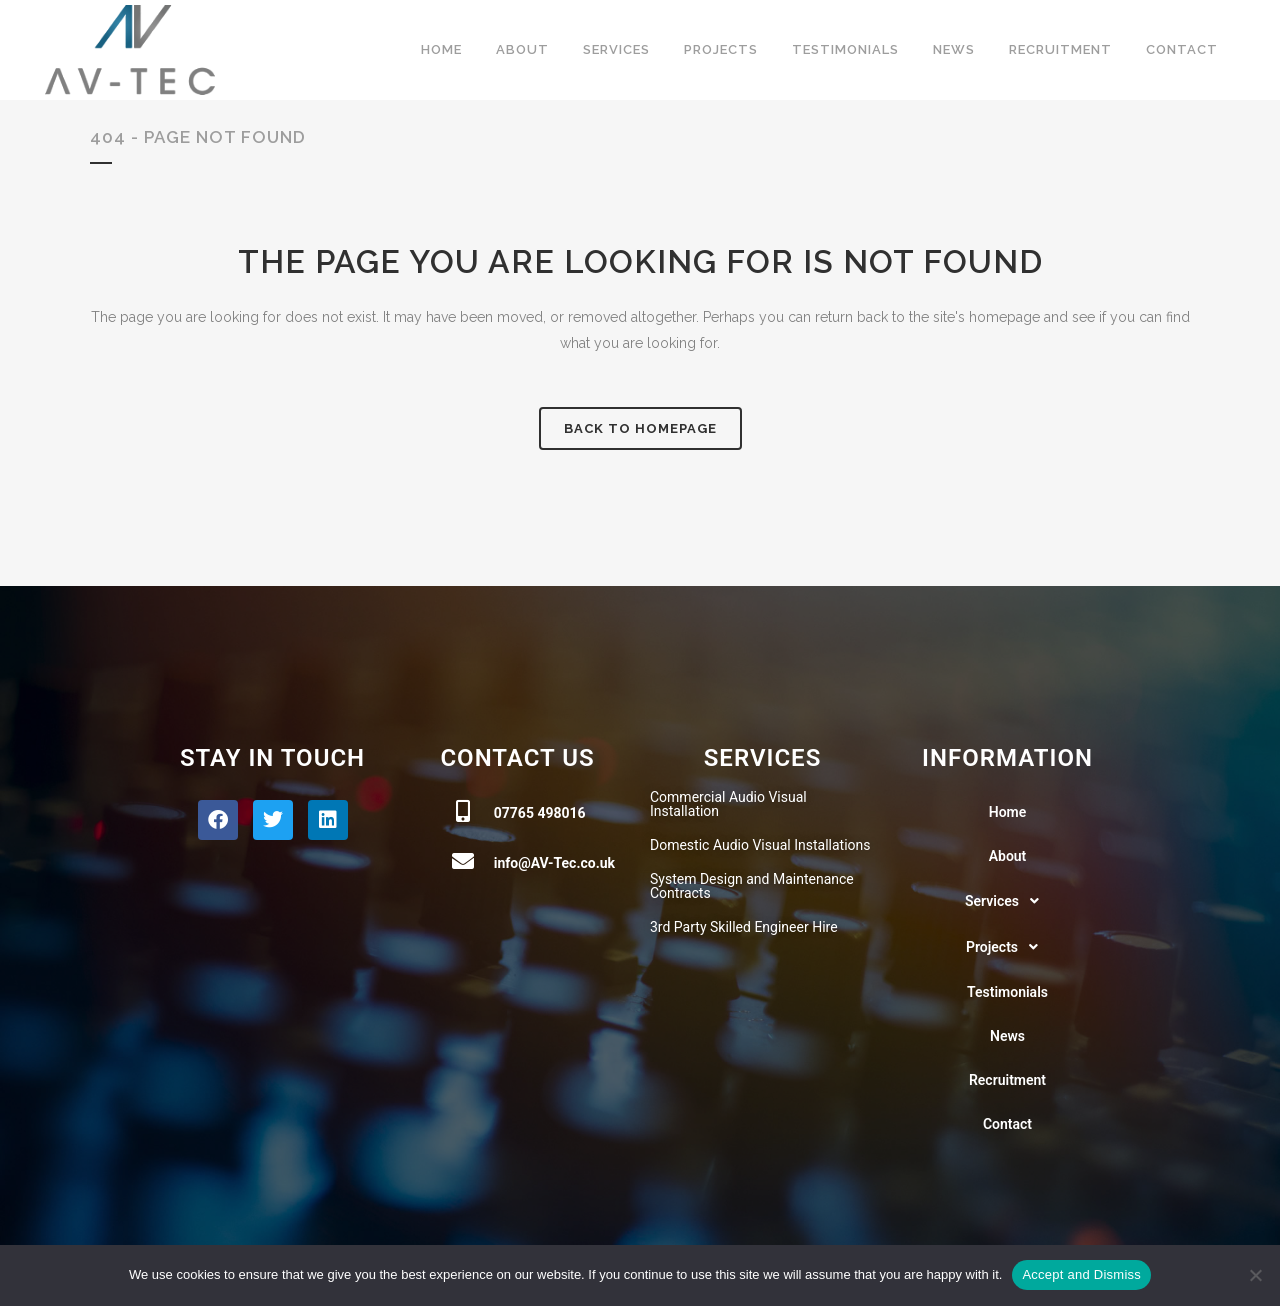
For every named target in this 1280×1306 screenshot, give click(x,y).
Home (1008, 812)
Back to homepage (640, 428)
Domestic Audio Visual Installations (760, 845)
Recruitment (1007, 1080)
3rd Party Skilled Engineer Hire (744, 927)
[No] (1255, 1275)
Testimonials (1007, 992)
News (1007, 1036)
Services (1007, 901)
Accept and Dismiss (1081, 1274)
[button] (1007, 901)
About (1008, 856)
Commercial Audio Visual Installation (728, 804)
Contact (1007, 1124)
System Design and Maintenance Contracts (752, 886)
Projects (1007, 947)
